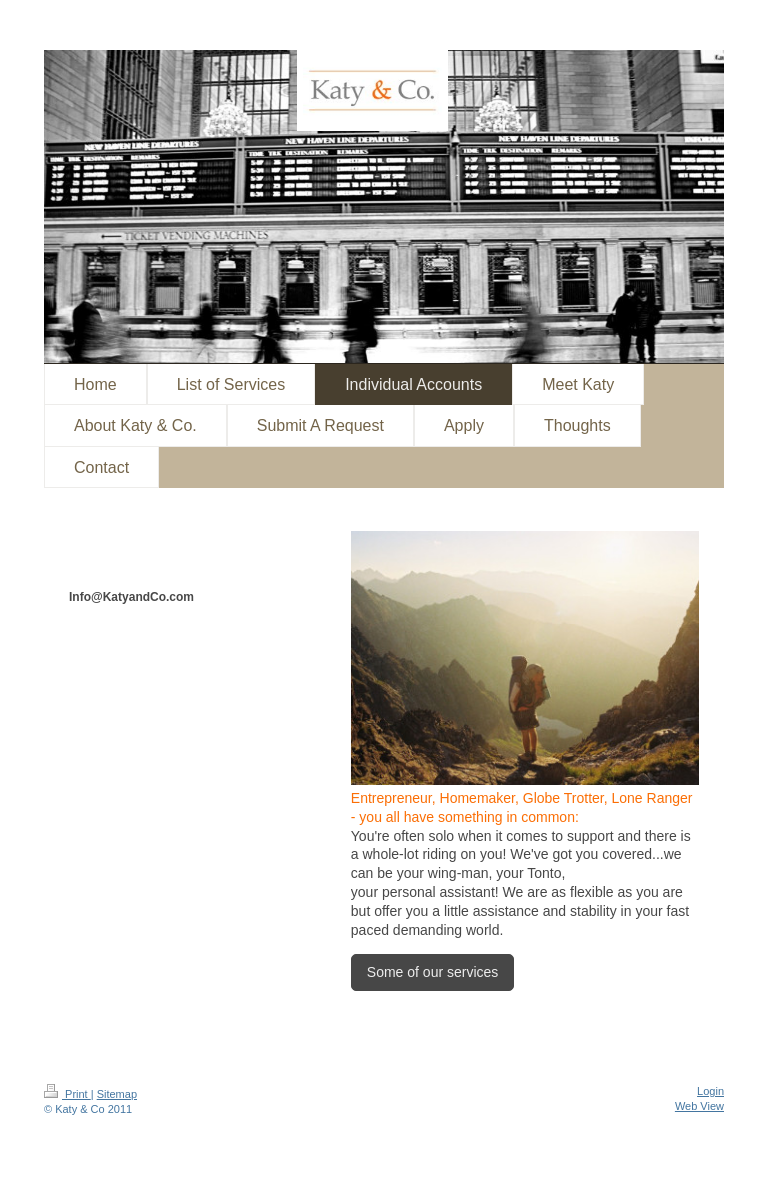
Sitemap (117, 1094)
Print (67, 1094)
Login (710, 1091)
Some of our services (433, 972)
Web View (699, 1106)
